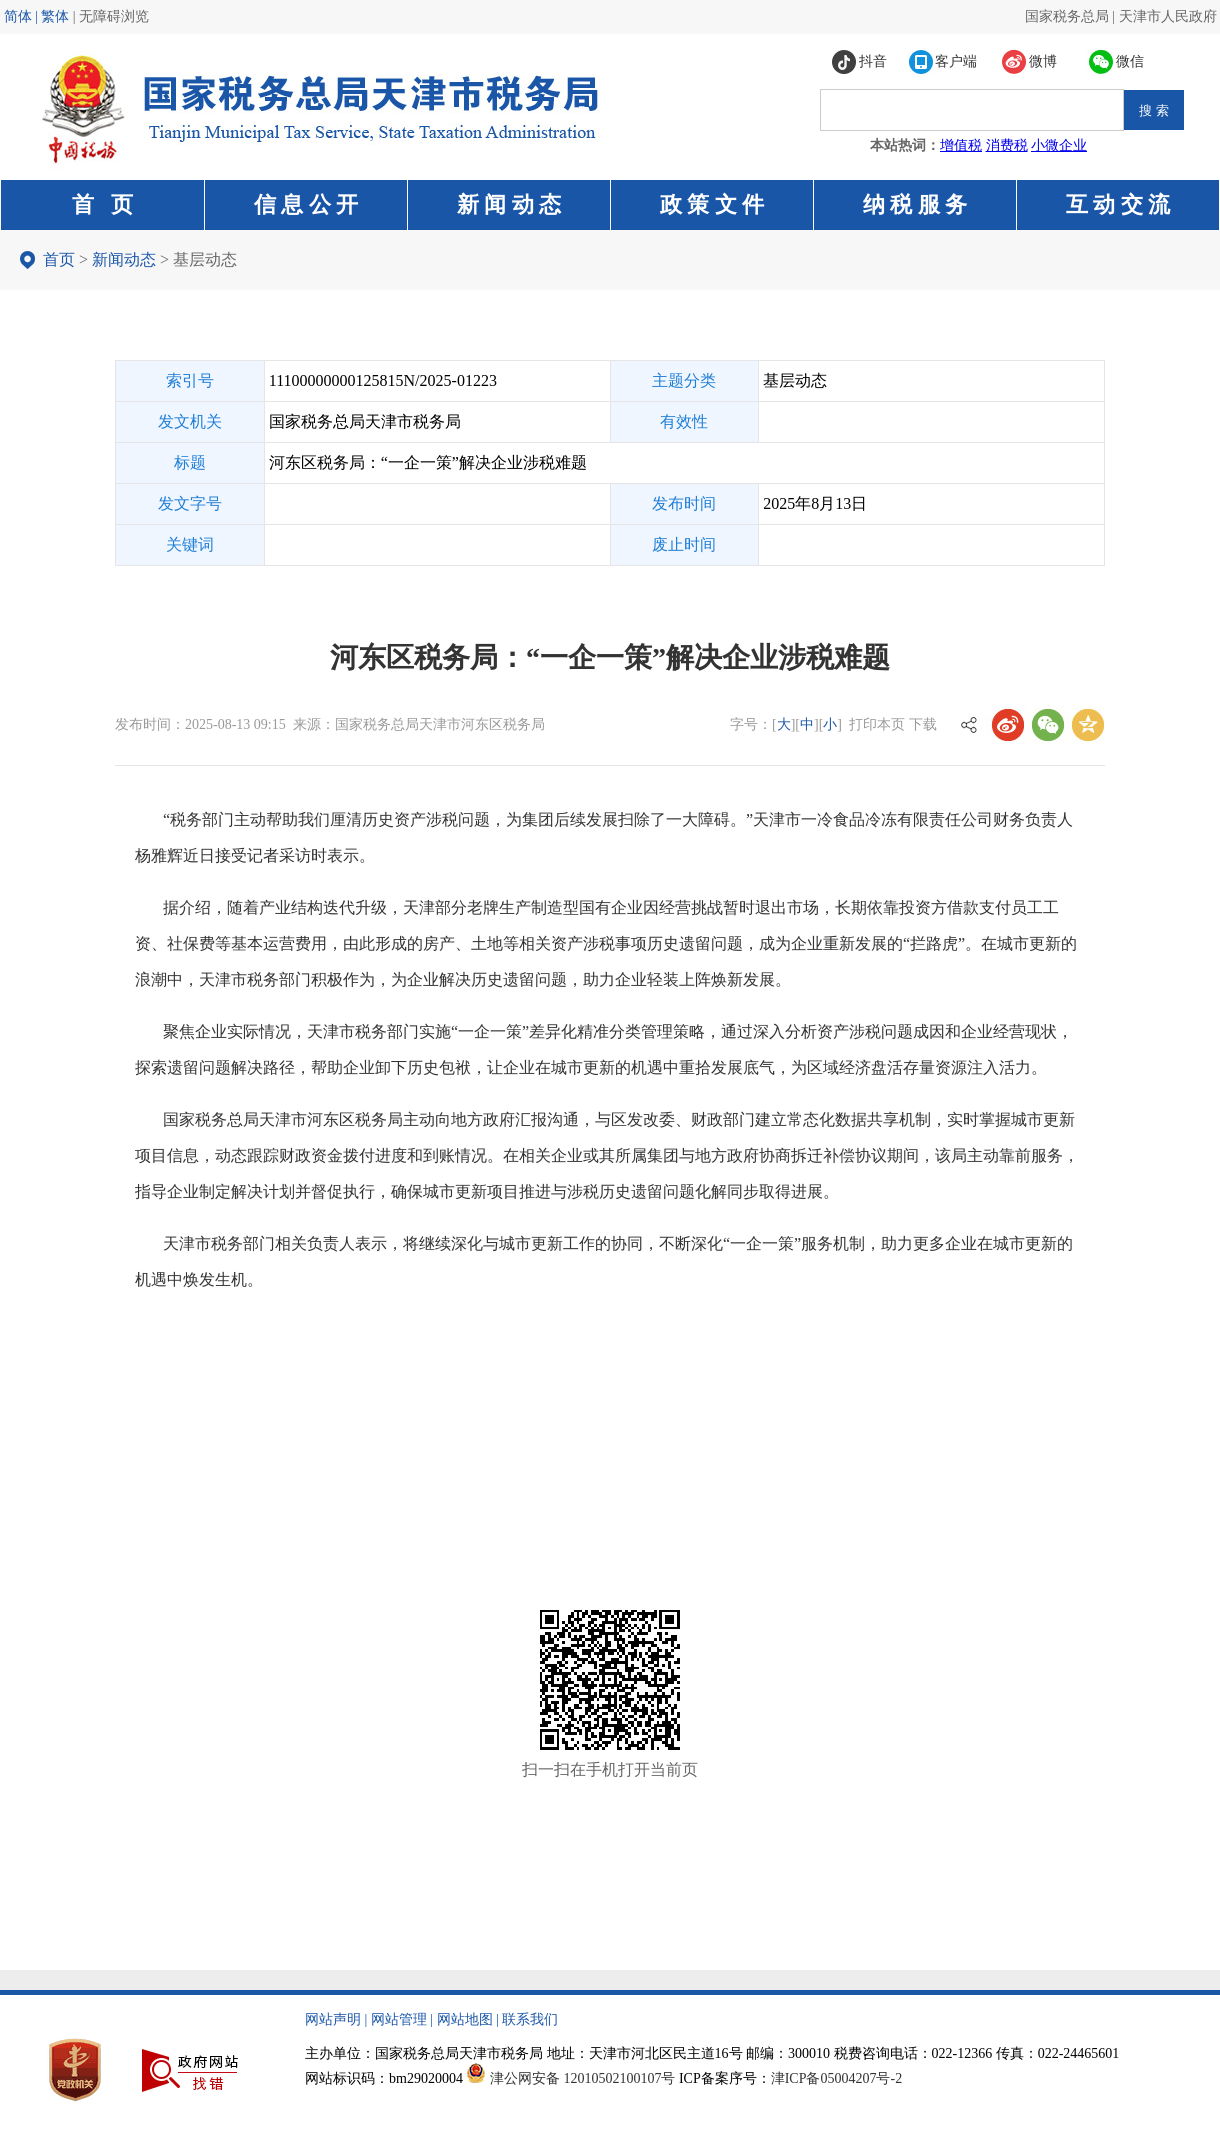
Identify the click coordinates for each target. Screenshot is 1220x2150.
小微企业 (1059, 145)
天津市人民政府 (1168, 16)
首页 (59, 259)
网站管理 (399, 2019)
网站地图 (465, 2019)
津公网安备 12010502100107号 (583, 2078)
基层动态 (205, 259)
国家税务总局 (1067, 16)
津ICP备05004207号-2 (836, 2078)
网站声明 (333, 2019)
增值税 (961, 145)
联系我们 (530, 2019)
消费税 (1007, 145)
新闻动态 (124, 259)
